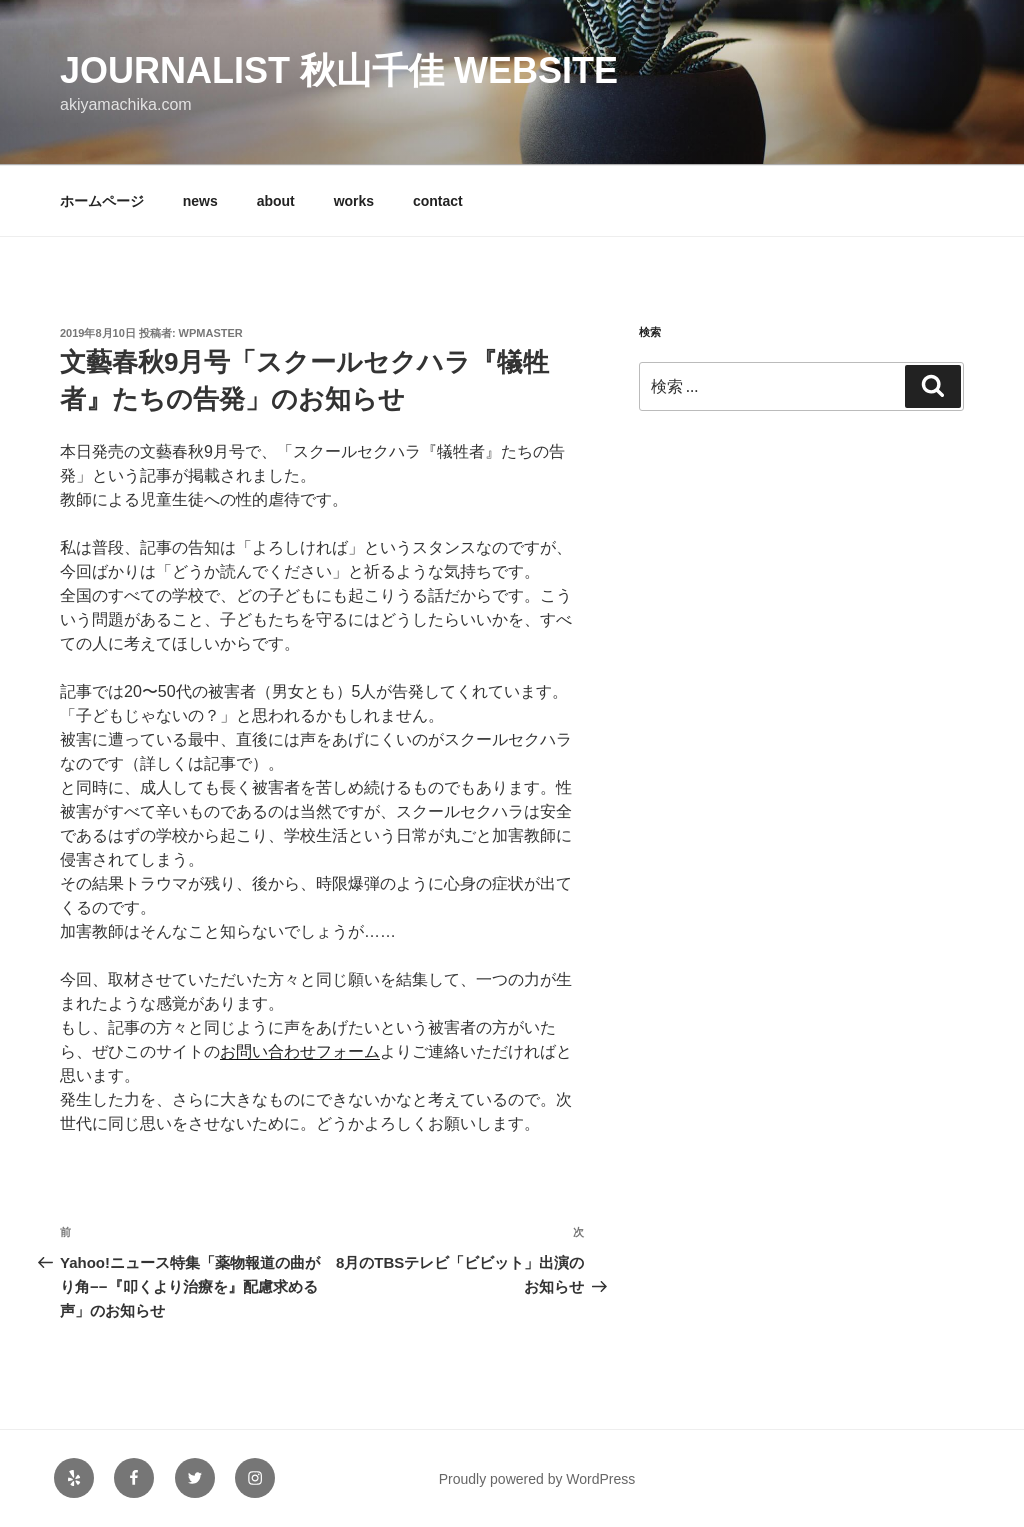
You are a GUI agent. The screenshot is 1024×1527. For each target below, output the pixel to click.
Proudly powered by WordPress (537, 1479)
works (354, 201)
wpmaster (211, 333)
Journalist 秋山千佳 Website (339, 70)
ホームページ (102, 201)
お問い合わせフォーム (300, 1051)
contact (438, 201)
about (276, 201)
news (200, 201)
